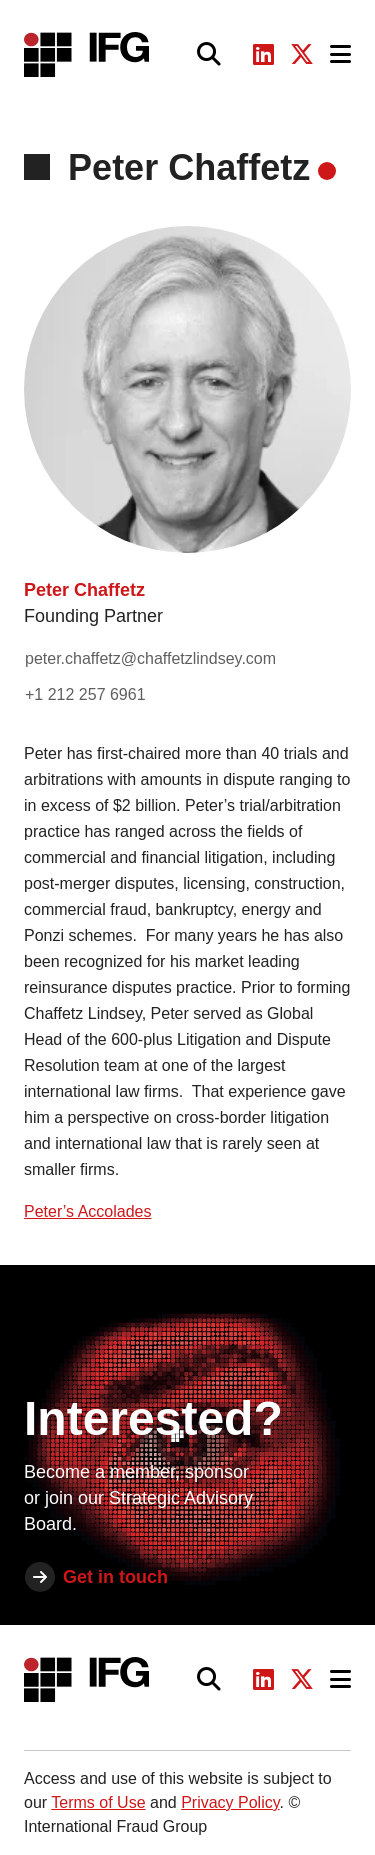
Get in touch (115, 1577)
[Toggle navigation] (340, 54)
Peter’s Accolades (87, 1211)
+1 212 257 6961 (85, 694)
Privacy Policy (230, 1802)
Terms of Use (98, 1802)
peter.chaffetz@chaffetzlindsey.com (150, 658)
